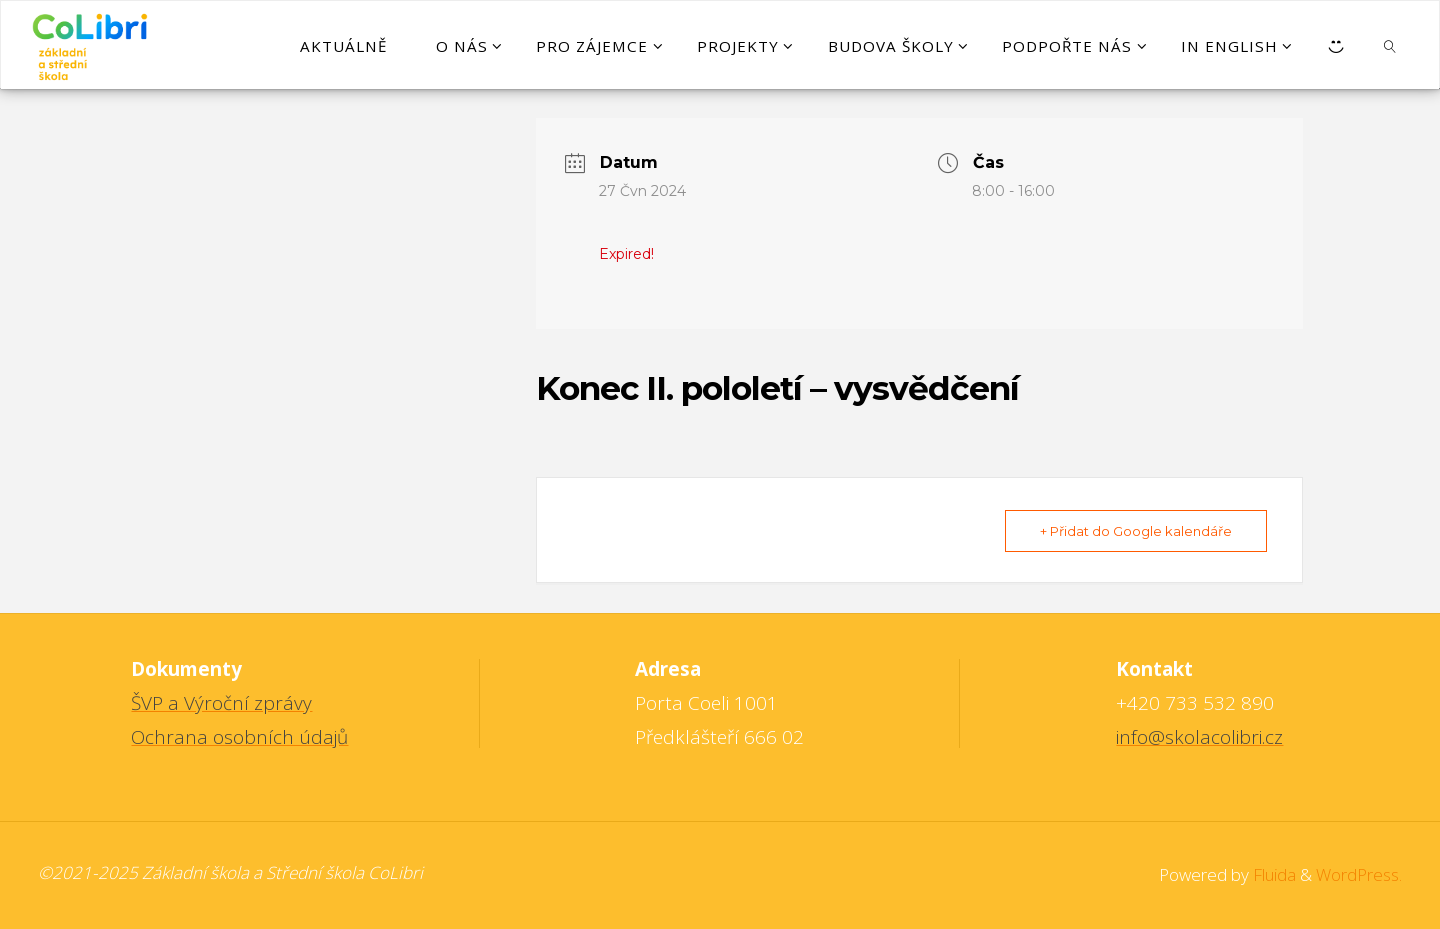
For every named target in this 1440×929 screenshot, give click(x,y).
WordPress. (1359, 874)
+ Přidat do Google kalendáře (1136, 531)
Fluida (1272, 874)
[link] (1390, 45)
